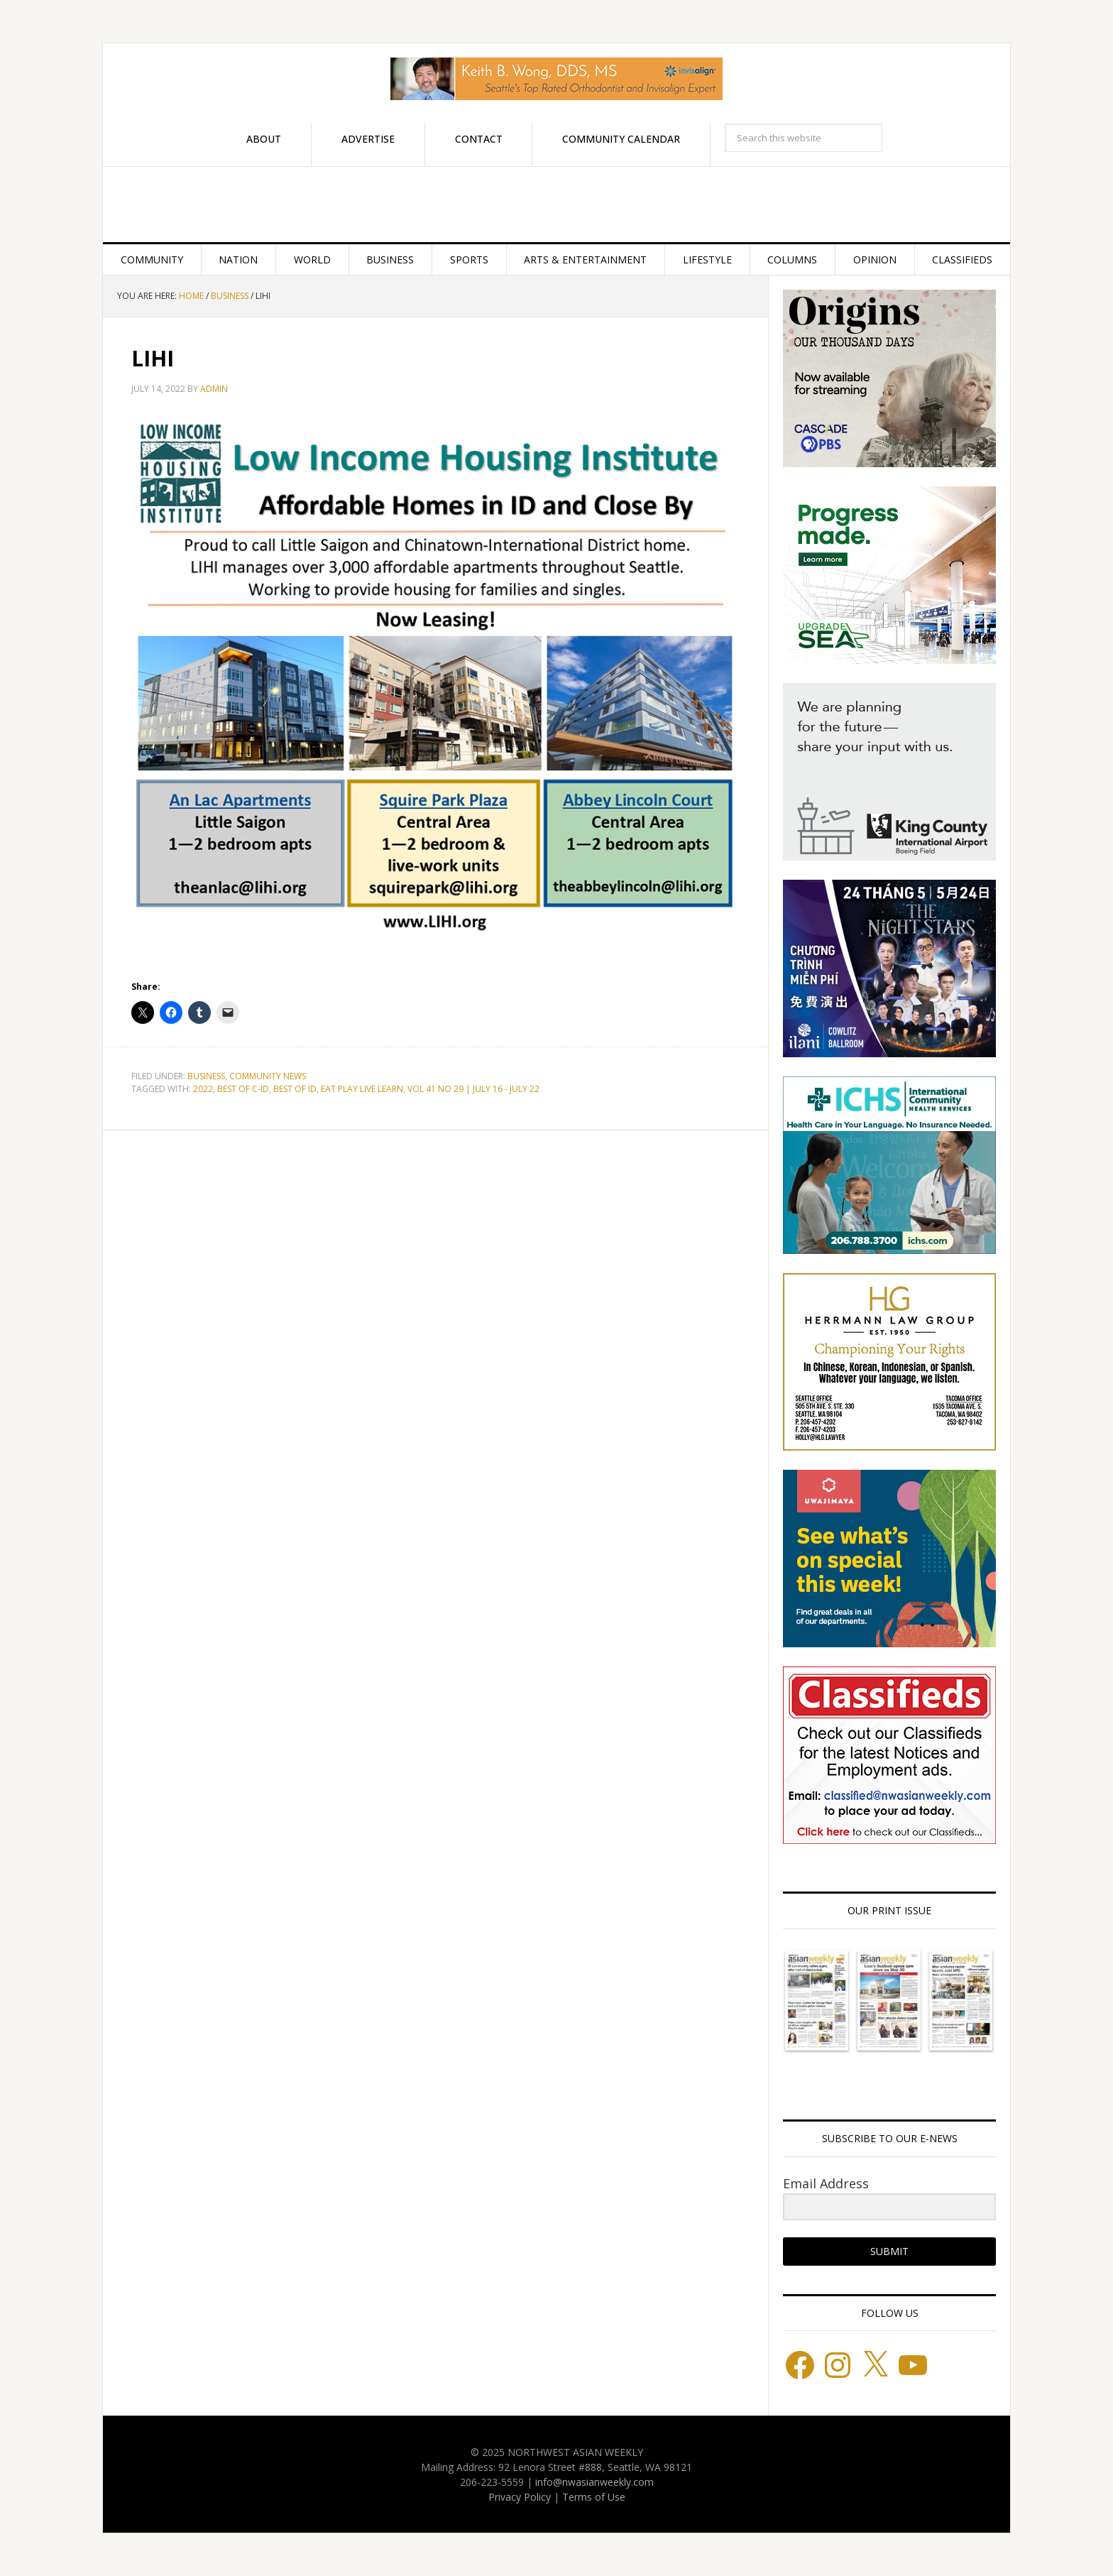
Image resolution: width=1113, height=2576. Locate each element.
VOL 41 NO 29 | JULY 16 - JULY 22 (473, 1089)
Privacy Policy (519, 2497)
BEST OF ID (295, 1089)
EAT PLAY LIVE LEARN (362, 1089)
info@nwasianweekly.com (594, 2482)
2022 (203, 1089)
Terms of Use (593, 2497)
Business (206, 1076)
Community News (267, 1076)
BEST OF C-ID (243, 1089)
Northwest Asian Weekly (556, 204)
